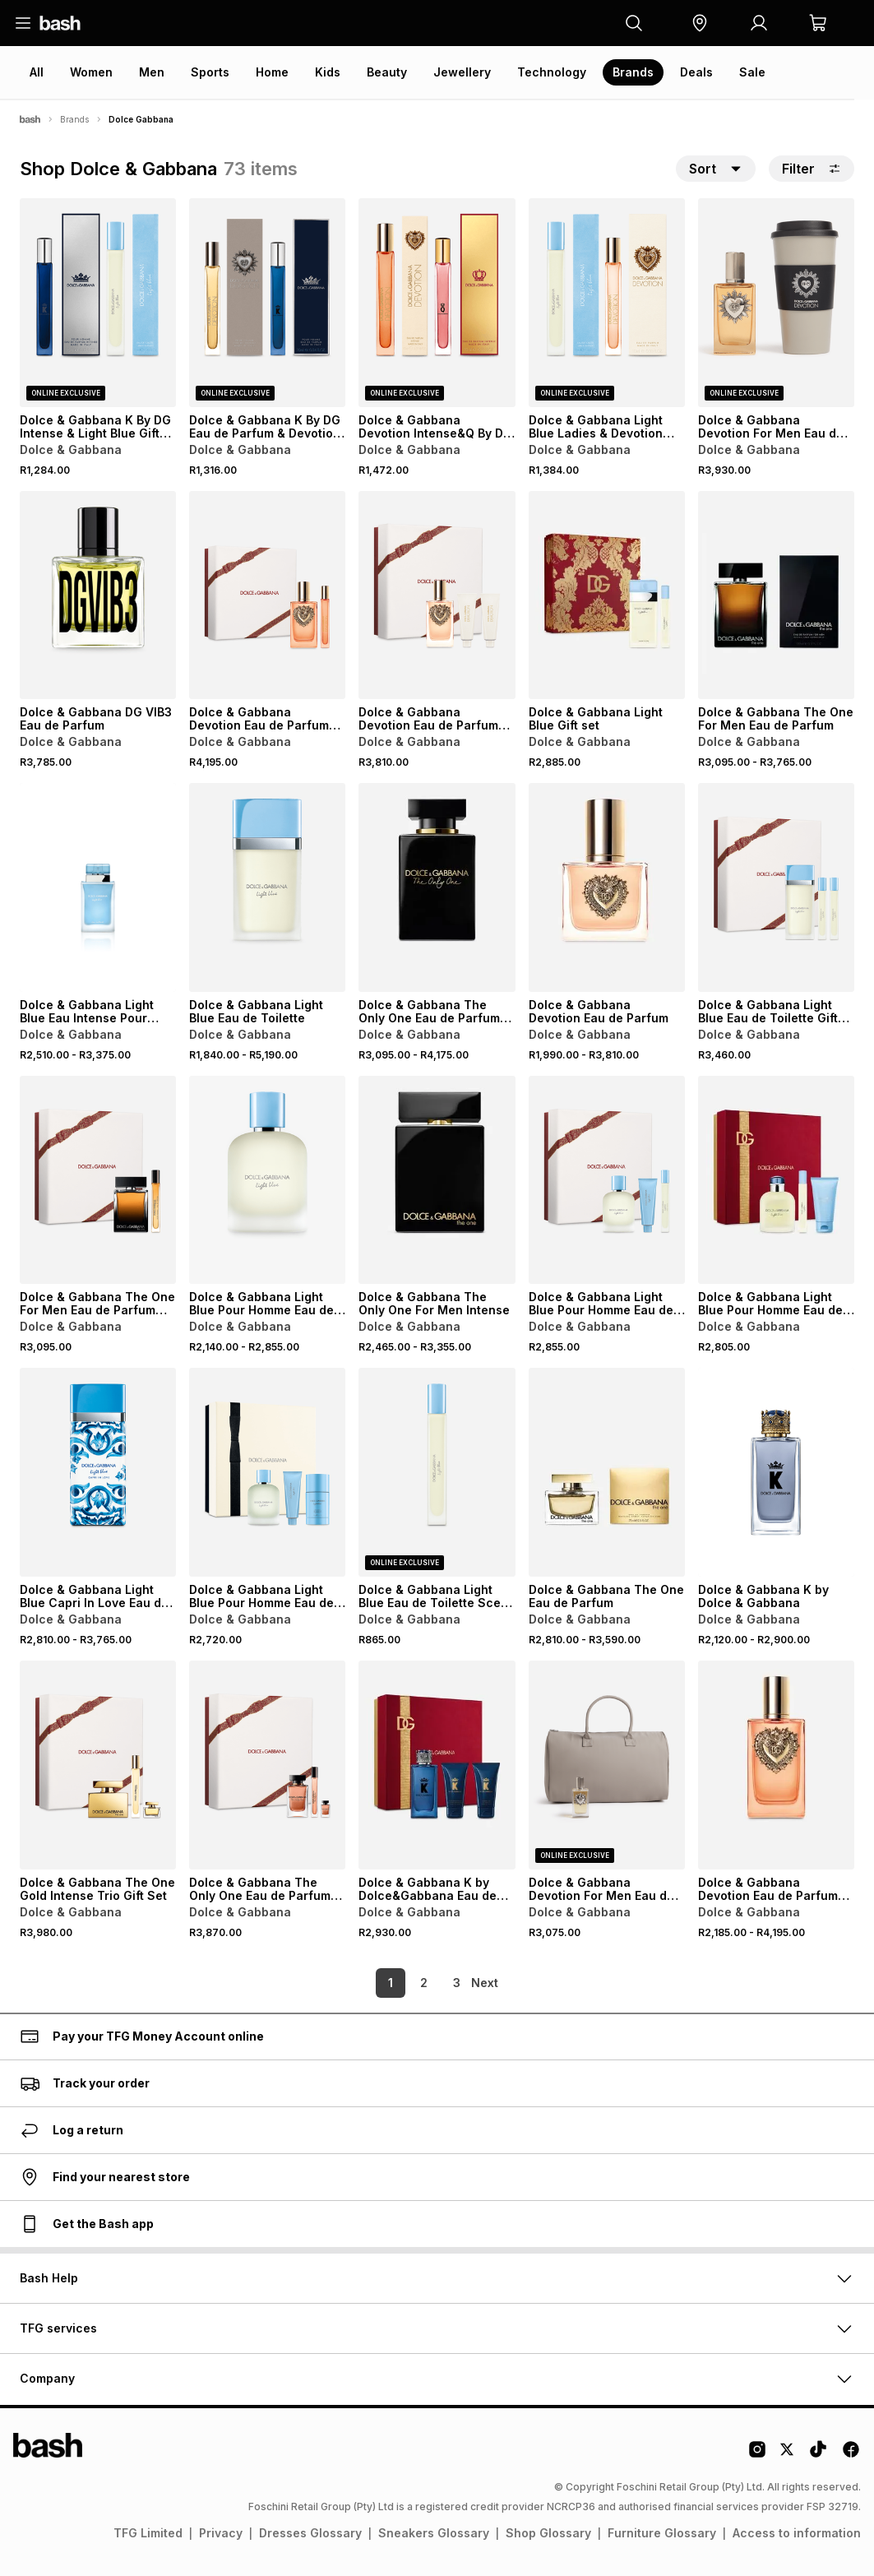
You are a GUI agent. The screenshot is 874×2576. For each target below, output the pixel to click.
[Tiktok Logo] (818, 2455)
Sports (210, 72)
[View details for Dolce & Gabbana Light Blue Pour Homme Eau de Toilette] (267, 1180)
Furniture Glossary (662, 2533)
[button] (699, 23)
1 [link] (363, 1983)
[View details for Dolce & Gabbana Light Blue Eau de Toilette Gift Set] (776, 887)
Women (91, 72)
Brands (633, 72)
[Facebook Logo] (851, 2455)
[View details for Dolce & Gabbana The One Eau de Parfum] (607, 1472)
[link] (487, 1983)
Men (151, 72)
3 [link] (428, 1983)
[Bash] (30, 119)
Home (272, 72)
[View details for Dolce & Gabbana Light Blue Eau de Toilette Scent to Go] (436, 1472)
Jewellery (462, 72)
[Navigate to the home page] (60, 23)
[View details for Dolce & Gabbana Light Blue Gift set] (607, 595)
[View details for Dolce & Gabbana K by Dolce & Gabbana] (776, 1472)
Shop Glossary (548, 2533)
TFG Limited (148, 2533)
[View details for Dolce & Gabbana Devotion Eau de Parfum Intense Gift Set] (267, 595)
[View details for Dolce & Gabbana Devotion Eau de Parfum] (607, 887)
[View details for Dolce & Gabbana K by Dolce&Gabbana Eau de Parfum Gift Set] (436, 1765)
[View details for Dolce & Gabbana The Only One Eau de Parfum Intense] (436, 887)
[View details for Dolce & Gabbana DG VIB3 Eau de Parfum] (98, 595)
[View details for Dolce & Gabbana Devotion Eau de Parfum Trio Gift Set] (436, 595)
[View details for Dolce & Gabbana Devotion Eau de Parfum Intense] (776, 1765)
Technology (551, 72)
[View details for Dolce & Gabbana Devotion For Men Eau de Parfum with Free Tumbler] (776, 302)
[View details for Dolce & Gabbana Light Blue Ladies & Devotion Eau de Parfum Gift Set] (607, 302)
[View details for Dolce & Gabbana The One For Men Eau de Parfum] (776, 595)
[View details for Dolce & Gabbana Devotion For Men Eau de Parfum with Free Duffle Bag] (607, 1765)
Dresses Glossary (310, 2533)
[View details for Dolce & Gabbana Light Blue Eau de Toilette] (267, 887)
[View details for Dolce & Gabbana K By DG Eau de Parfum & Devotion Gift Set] (267, 302)
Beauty (387, 72)
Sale (752, 72)
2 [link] (396, 1983)
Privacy (221, 2533)
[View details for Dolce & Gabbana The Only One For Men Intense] (436, 1180)
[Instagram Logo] (757, 2455)
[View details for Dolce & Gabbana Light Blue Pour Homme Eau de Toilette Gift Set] (607, 1180)
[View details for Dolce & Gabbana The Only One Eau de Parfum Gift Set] (267, 1765)
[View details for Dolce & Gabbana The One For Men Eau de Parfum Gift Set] (98, 1180)
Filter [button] (811, 168)
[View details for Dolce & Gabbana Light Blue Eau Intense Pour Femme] (98, 887)
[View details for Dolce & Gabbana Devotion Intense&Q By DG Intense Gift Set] (436, 302)
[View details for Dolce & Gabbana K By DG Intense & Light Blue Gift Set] (98, 302)
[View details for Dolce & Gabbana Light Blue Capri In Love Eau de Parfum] (98, 1472)
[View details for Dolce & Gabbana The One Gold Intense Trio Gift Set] (98, 1765)
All (37, 72)
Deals (696, 72)
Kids (327, 72)
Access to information (797, 2533)
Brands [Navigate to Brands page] (74, 119)
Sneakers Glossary (433, 2533)
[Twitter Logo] (787, 2455)
